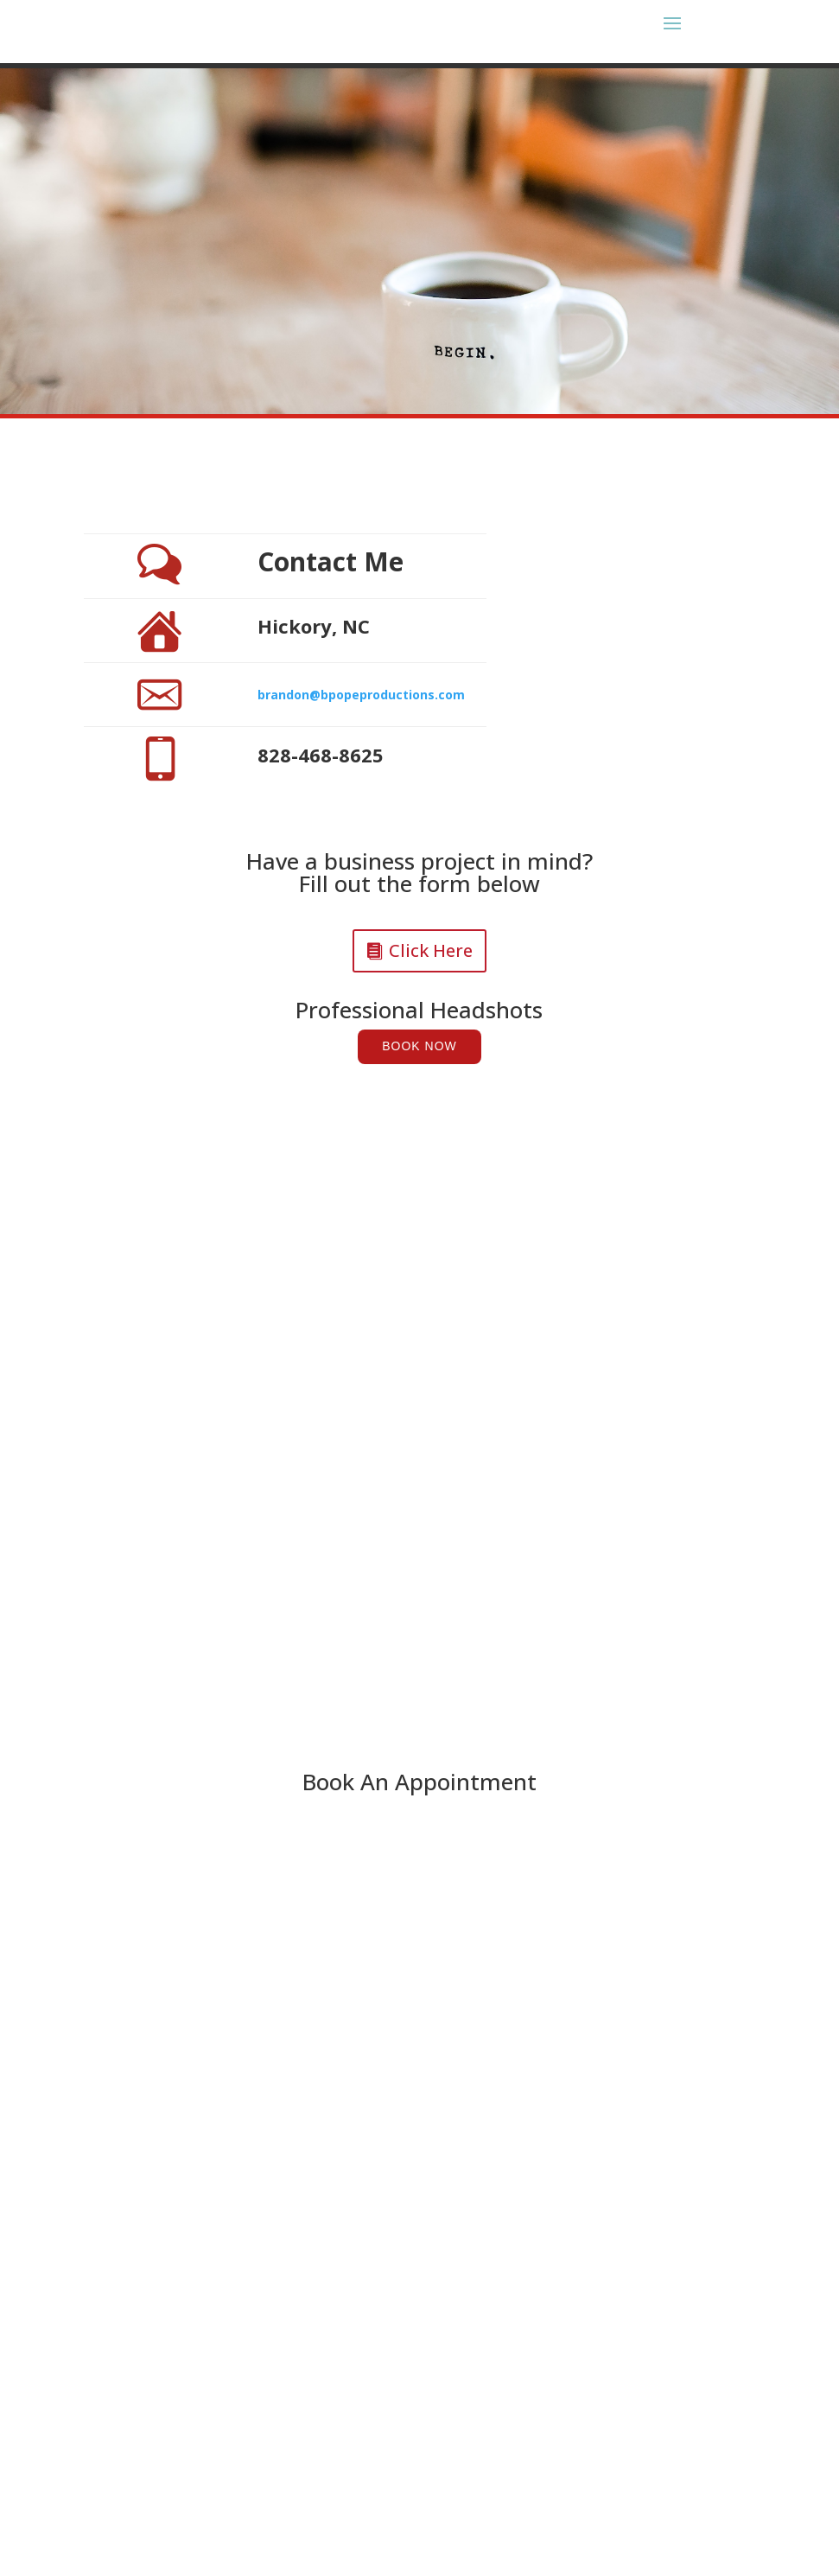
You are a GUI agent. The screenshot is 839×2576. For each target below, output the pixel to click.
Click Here (431, 950)
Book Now (419, 1046)
